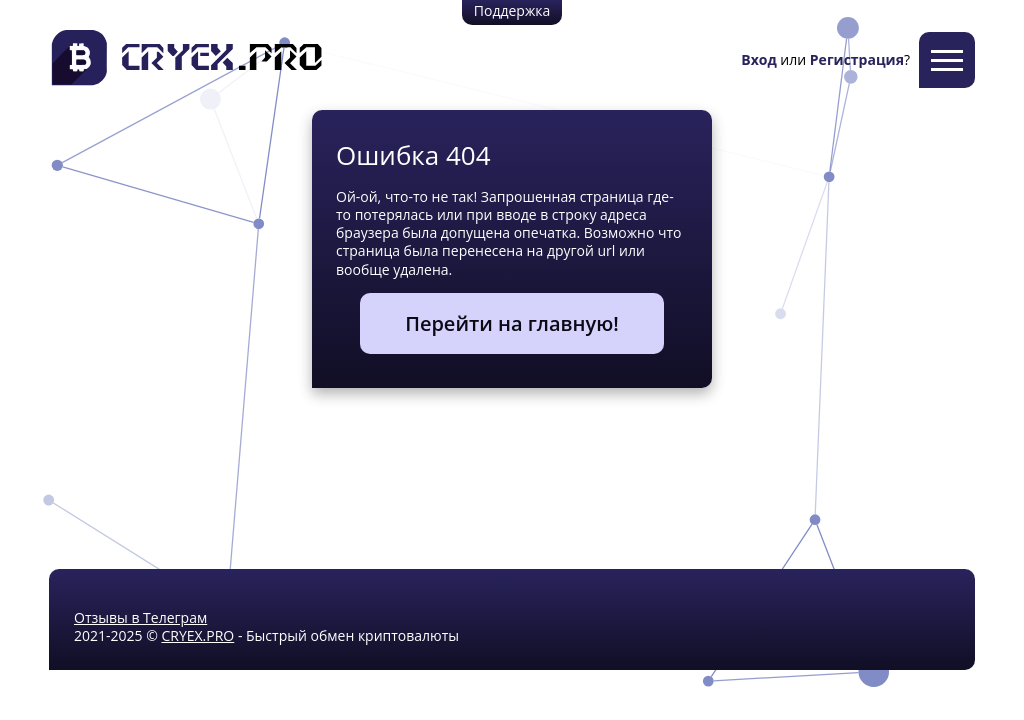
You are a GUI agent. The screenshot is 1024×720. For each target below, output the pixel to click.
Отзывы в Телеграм (140, 617)
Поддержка (512, 10)
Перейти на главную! (512, 323)
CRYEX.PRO (197, 635)
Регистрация (857, 59)
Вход (758, 59)
